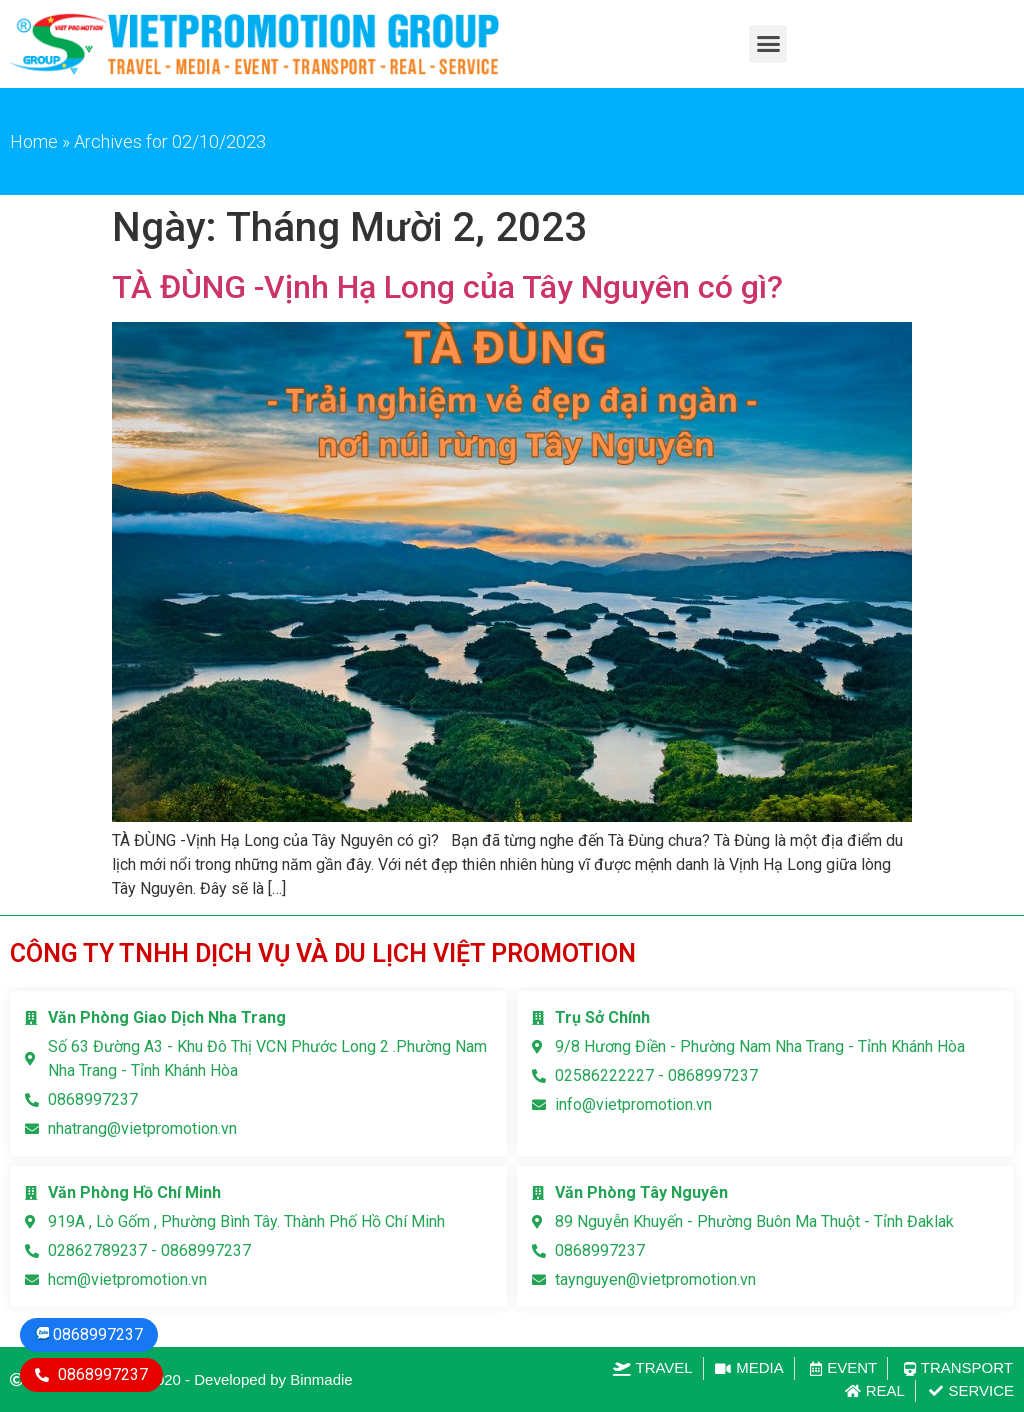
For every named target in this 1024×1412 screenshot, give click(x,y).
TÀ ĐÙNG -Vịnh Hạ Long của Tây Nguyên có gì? (447, 287)
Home (34, 141)
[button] (768, 44)
